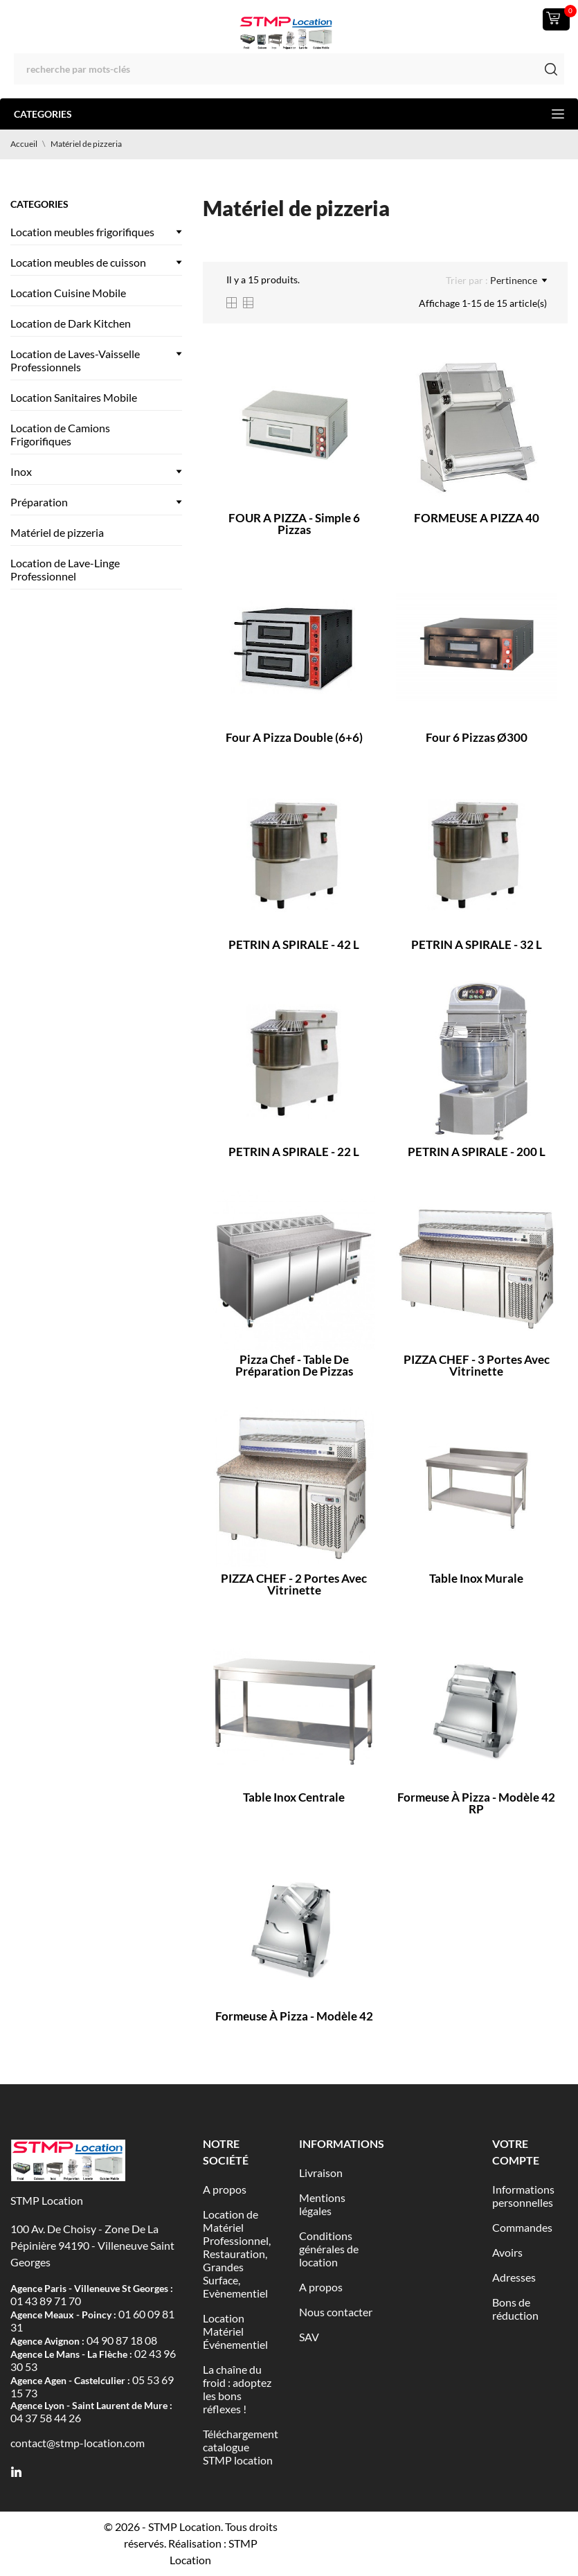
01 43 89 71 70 (45, 2300)
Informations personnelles (523, 2196)
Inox (21, 471)
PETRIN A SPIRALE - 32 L (476, 944)
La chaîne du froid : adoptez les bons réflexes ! (237, 2389)
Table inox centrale (294, 1797)
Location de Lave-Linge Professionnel (65, 569)
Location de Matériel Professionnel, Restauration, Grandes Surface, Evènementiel (237, 2254)
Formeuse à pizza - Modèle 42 (294, 2016)
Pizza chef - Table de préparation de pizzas (294, 1365)
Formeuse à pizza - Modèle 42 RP (476, 1803)
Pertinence (518, 280)
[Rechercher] (289, 69)
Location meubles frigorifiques (82, 231)
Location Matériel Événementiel (235, 2331)
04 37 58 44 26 (45, 2417)
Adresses (514, 2277)
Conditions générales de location (329, 2248)
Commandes (522, 2227)
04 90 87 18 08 (122, 2340)
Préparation (39, 501)
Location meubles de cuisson (78, 262)
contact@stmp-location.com (77, 2442)
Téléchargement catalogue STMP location (240, 2447)
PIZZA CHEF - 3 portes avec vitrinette (477, 1365)
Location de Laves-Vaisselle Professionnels (75, 360)
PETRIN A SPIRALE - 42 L (293, 944)
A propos (224, 2189)
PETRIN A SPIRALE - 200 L (476, 1151)
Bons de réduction (515, 2308)
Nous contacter (335, 2311)
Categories (289, 114)
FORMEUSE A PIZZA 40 (476, 517)
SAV (309, 2336)
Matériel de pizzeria (57, 532)
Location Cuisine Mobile (68, 292)
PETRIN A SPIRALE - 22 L (293, 1151)
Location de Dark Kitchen (70, 323)
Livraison (321, 2172)
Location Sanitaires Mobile (73, 397)
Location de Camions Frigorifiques (60, 434)
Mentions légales (322, 2204)
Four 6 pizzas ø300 (476, 737)
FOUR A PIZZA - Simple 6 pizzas (294, 523)
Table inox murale (476, 1578)
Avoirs (507, 2252)
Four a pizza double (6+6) (294, 737)
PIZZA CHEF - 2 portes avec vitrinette (294, 1584)
